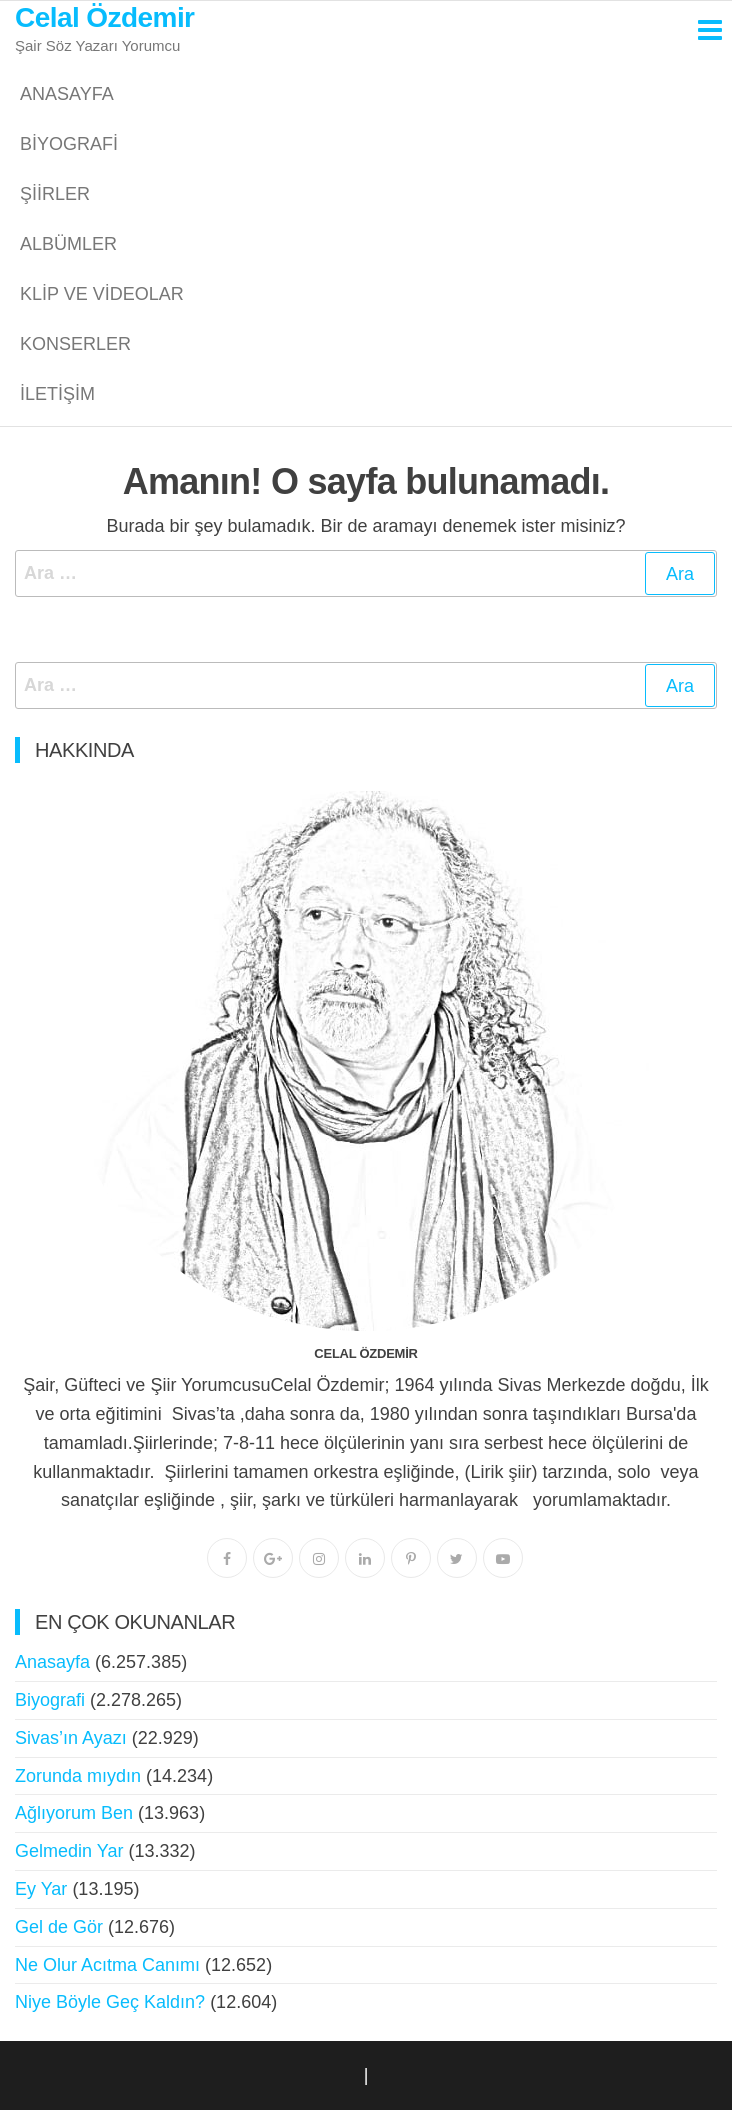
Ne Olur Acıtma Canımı (107, 1965)
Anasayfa (67, 94)
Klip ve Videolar (102, 294)
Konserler (75, 344)
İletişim (57, 394)
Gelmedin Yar (69, 1851)
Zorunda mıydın (78, 1776)
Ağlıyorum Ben (74, 1813)
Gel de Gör (59, 1927)
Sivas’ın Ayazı (71, 1738)
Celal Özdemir (104, 17)
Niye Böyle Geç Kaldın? (110, 2002)
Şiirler (55, 194)
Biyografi (69, 144)
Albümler (68, 244)
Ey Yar (41, 1889)
